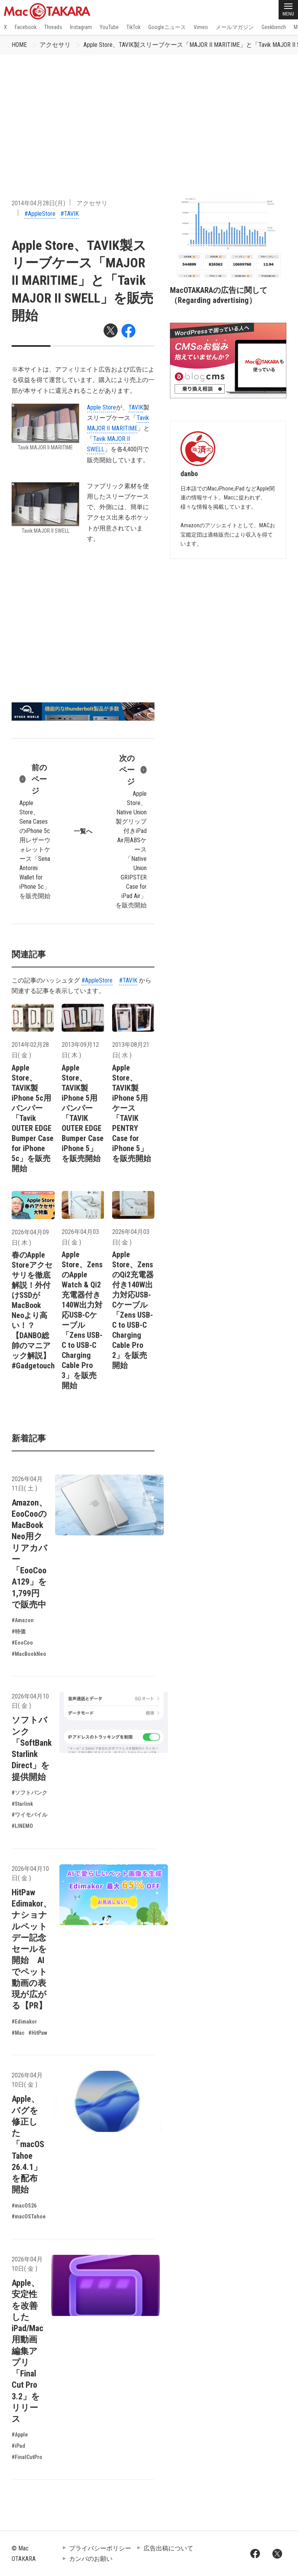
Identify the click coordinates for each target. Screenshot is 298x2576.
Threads (53, 27)
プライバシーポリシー (100, 2548)
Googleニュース (167, 27)
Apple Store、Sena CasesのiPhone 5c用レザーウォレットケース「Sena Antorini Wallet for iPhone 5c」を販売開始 (34, 831)
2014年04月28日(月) (38, 203)
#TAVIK (70, 213)
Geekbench (274, 27)
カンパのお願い (91, 2558)
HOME (19, 44)
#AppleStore (39, 213)
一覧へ (83, 831)
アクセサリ (55, 44)
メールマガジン (235, 27)
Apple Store (101, 407)
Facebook (25, 27)
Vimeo (201, 27)
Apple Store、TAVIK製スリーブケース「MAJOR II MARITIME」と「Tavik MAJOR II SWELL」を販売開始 (82, 280)
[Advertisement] (149, 113)
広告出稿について (168, 2548)
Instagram (81, 27)
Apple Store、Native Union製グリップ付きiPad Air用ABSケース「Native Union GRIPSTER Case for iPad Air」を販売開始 (131, 830)
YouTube (109, 27)
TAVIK (135, 407)
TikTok (133, 27)
